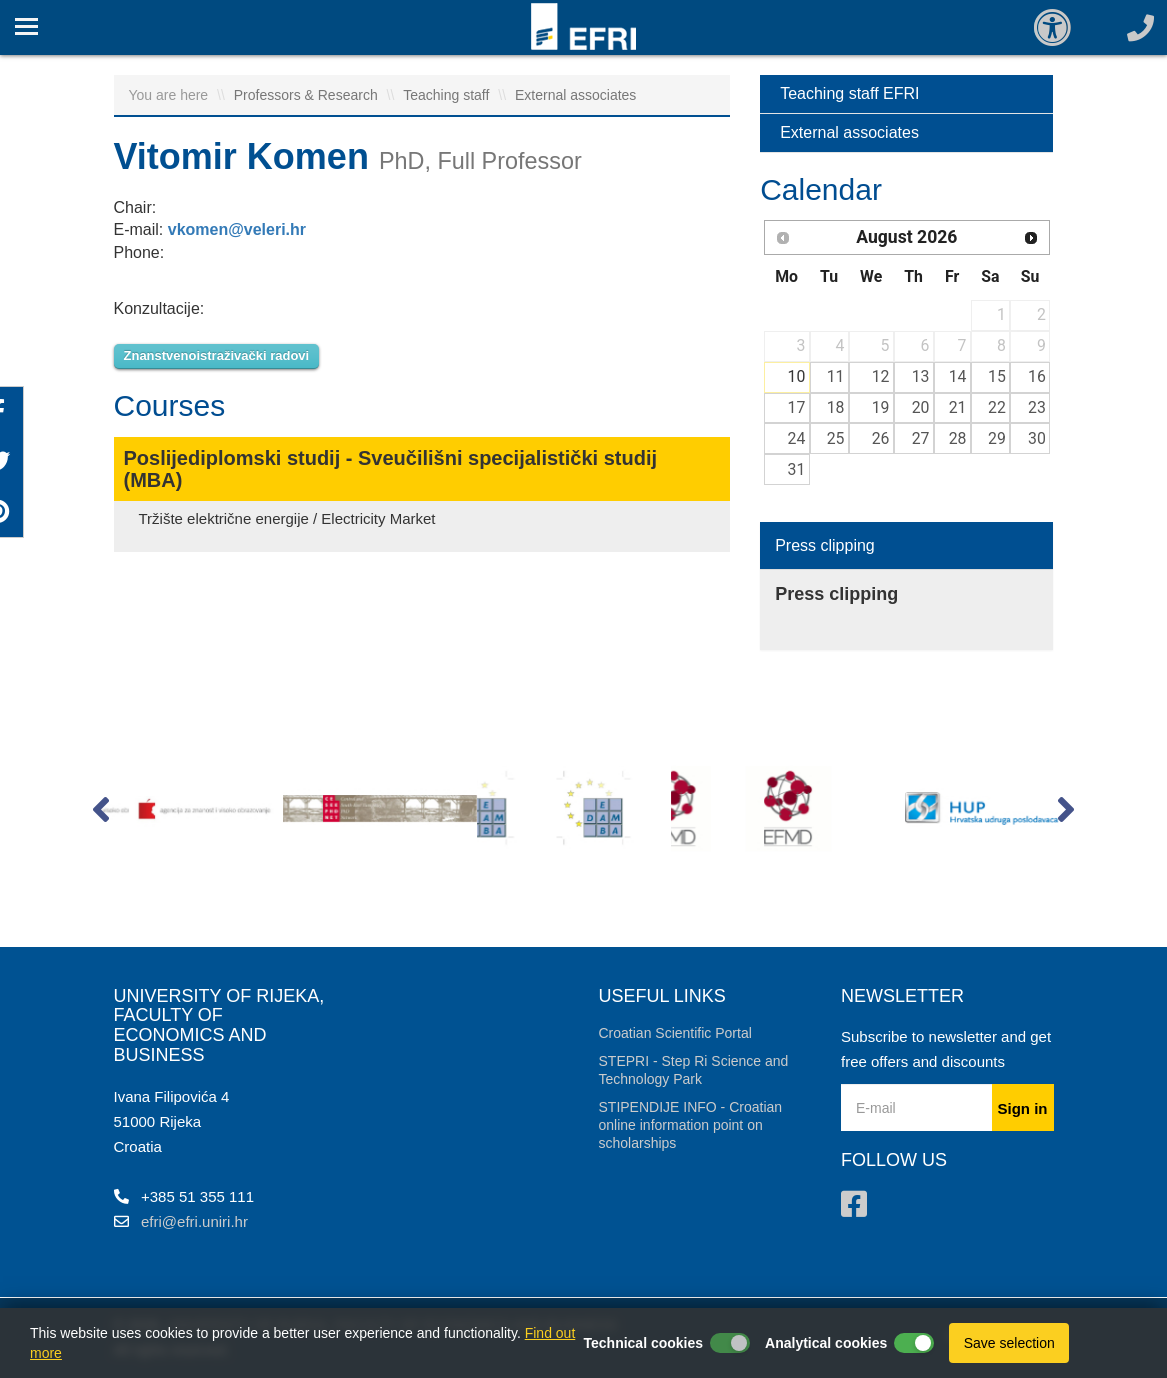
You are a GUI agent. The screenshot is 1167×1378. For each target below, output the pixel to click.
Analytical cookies (826, 1343)
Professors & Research (308, 95)
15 (997, 376)
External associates (575, 95)
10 (797, 376)
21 (958, 407)
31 (797, 469)
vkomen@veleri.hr (237, 229)
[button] (101, 814)
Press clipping (825, 545)
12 (881, 376)
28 (958, 438)
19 (881, 407)
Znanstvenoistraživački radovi (217, 355)
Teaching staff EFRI (849, 93)
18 (836, 407)
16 (1037, 376)
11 (836, 376)
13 (921, 376)
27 (921, 438)
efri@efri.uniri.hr (194, 1221)
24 (797, 438)
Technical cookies (644, 1343)
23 (1037, 407)
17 (797, 407)
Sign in (1023, 1108)
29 (997, 438)
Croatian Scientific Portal (675, 1033)
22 (997, 407)
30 (1037, 438)
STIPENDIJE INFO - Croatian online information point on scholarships (691, 1125)
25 (836, 438)
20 (921, 407)
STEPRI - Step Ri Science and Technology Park (694, 1070)
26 (881, 438)
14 (958, 376)
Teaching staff (448, 95)
